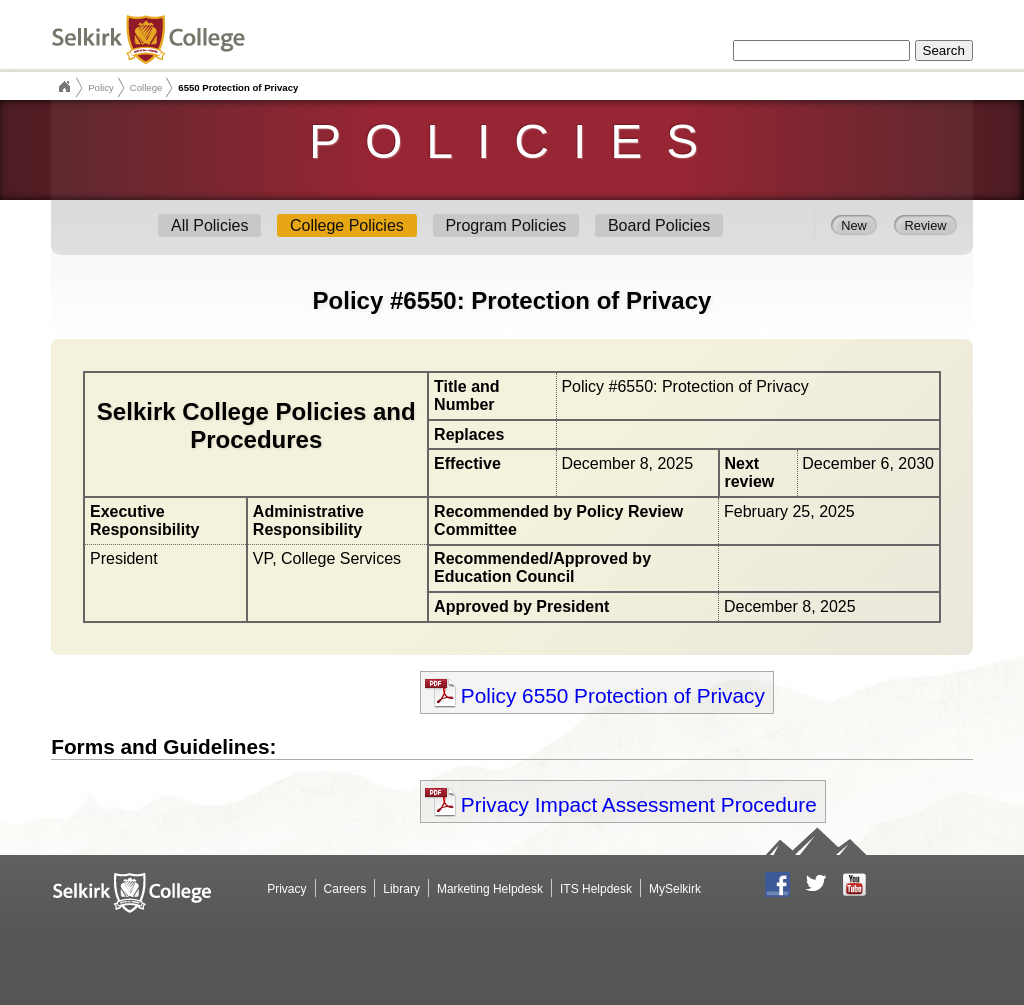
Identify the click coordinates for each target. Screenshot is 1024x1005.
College (146, 87)
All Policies (209, 225)
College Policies (347, 225)
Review (926, 224)
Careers (345, 889)
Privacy (286, 889)
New (854, 224)
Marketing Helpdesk (490, 889)
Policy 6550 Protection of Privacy (613, 695)
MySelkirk (675, 889)
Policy (101, 87)
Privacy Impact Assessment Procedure (639, 804)
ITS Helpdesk (596, 889)
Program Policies (505, 225)
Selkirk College (64, 87)
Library (401, 889)
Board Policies (659, 225)
